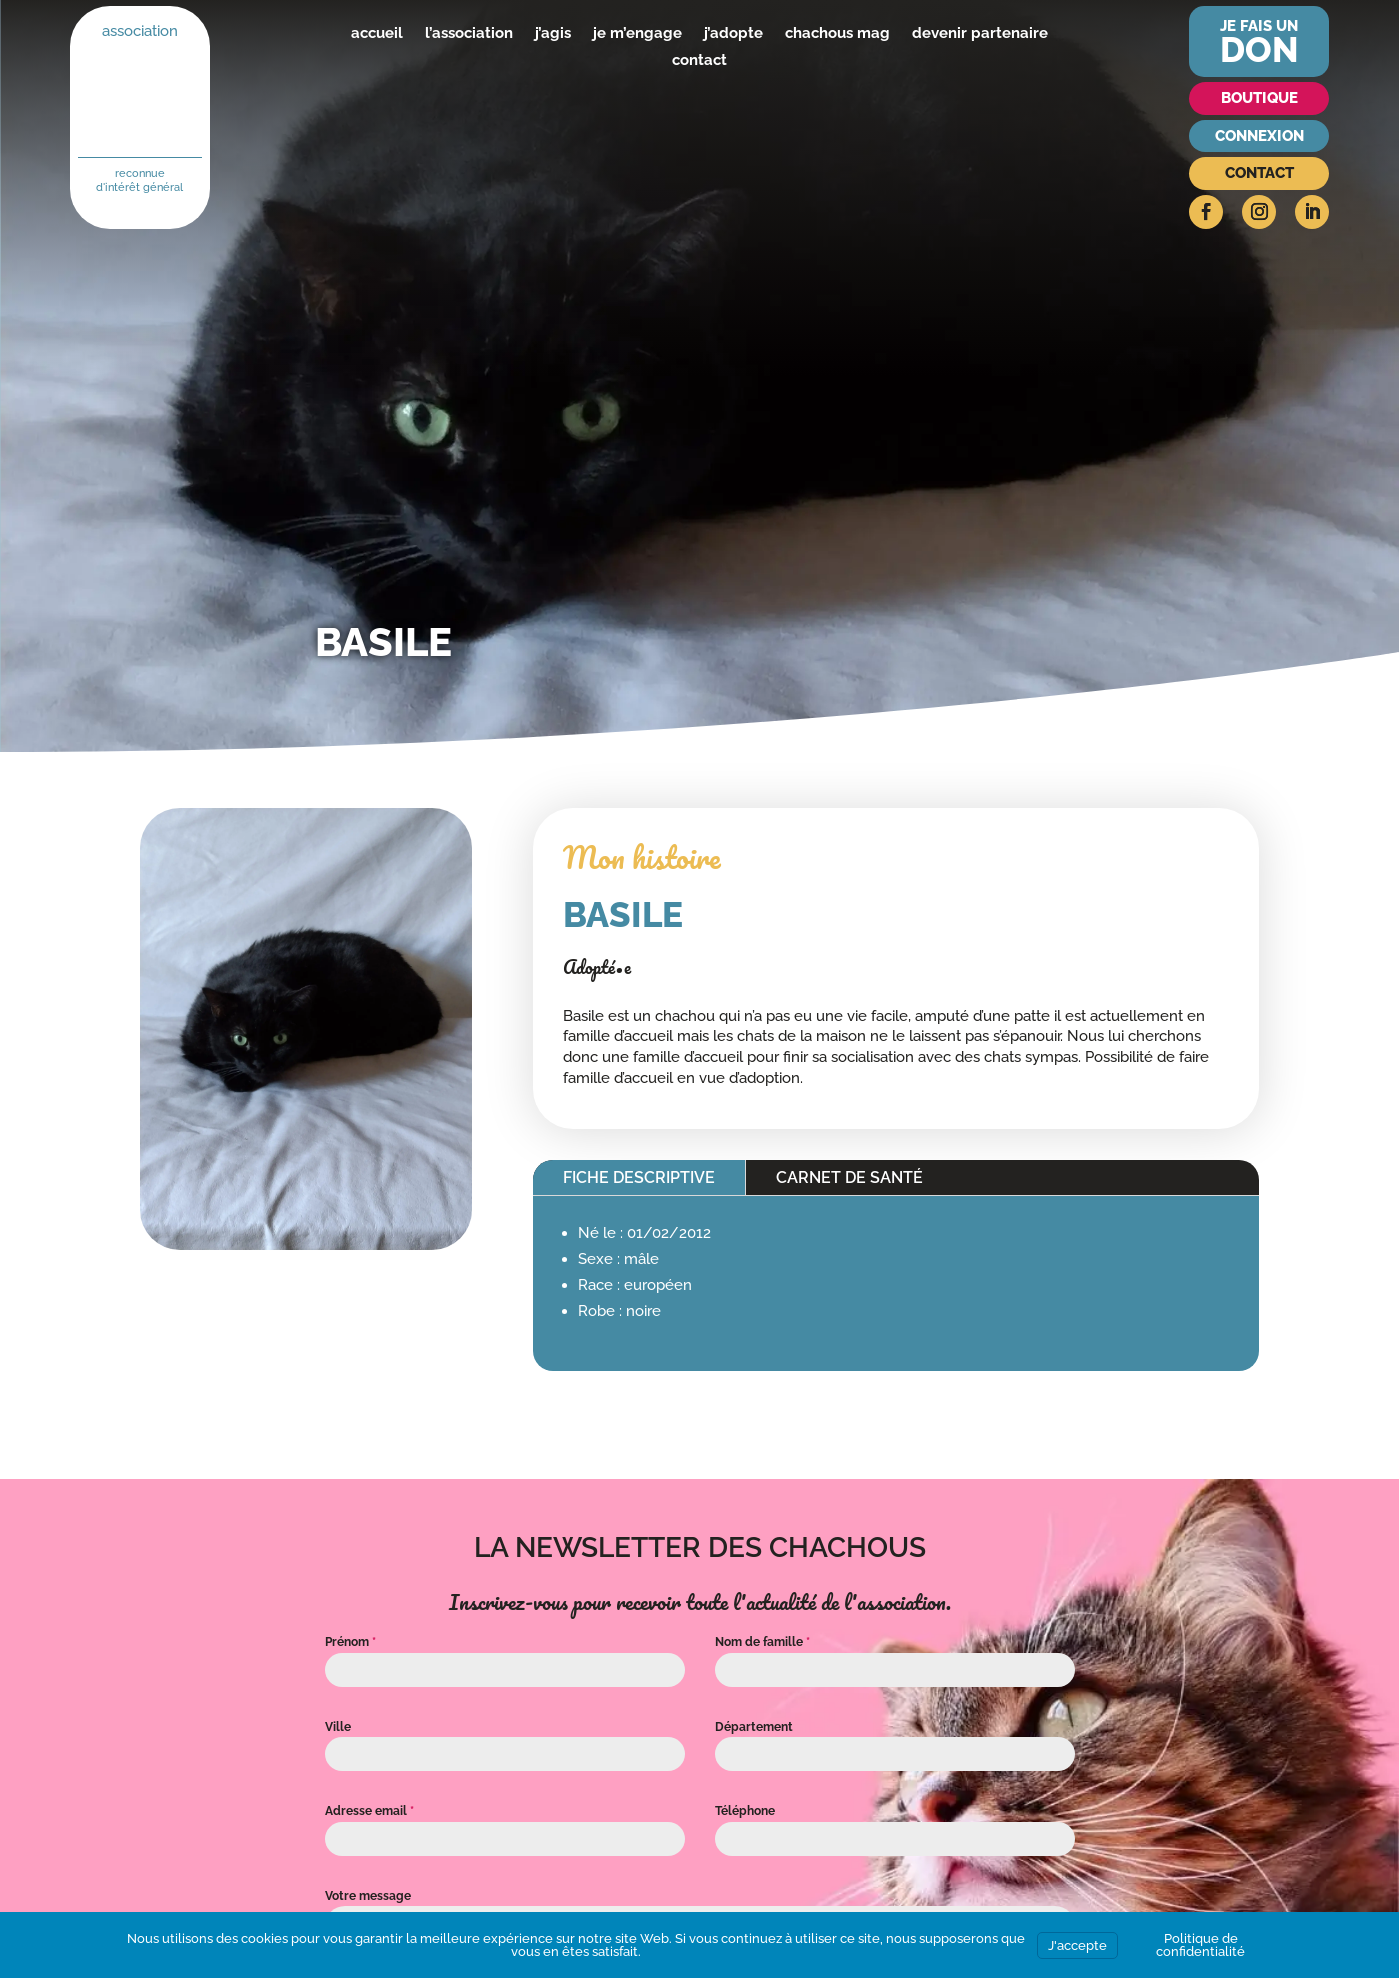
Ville (338, 1727)
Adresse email (369, 1811)
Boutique (1259, 98)
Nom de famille (762, 1642)
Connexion (1259, 136)
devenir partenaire (980, 33)
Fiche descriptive (639, 1177)
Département (754, 1727)
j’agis (553, 33)
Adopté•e (597, 967)
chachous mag (837, 33)
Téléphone (745, 1811)
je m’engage (637, 33)
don (1259, 49)
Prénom (350, 1642)
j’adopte (733, 33)
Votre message (368, 1896)
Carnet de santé (849, 1177)
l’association (469, 33)
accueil (377, 33)
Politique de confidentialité (1200, 1945)
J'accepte (1077, 1945)
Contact (1259, 173)
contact (699, 60)
